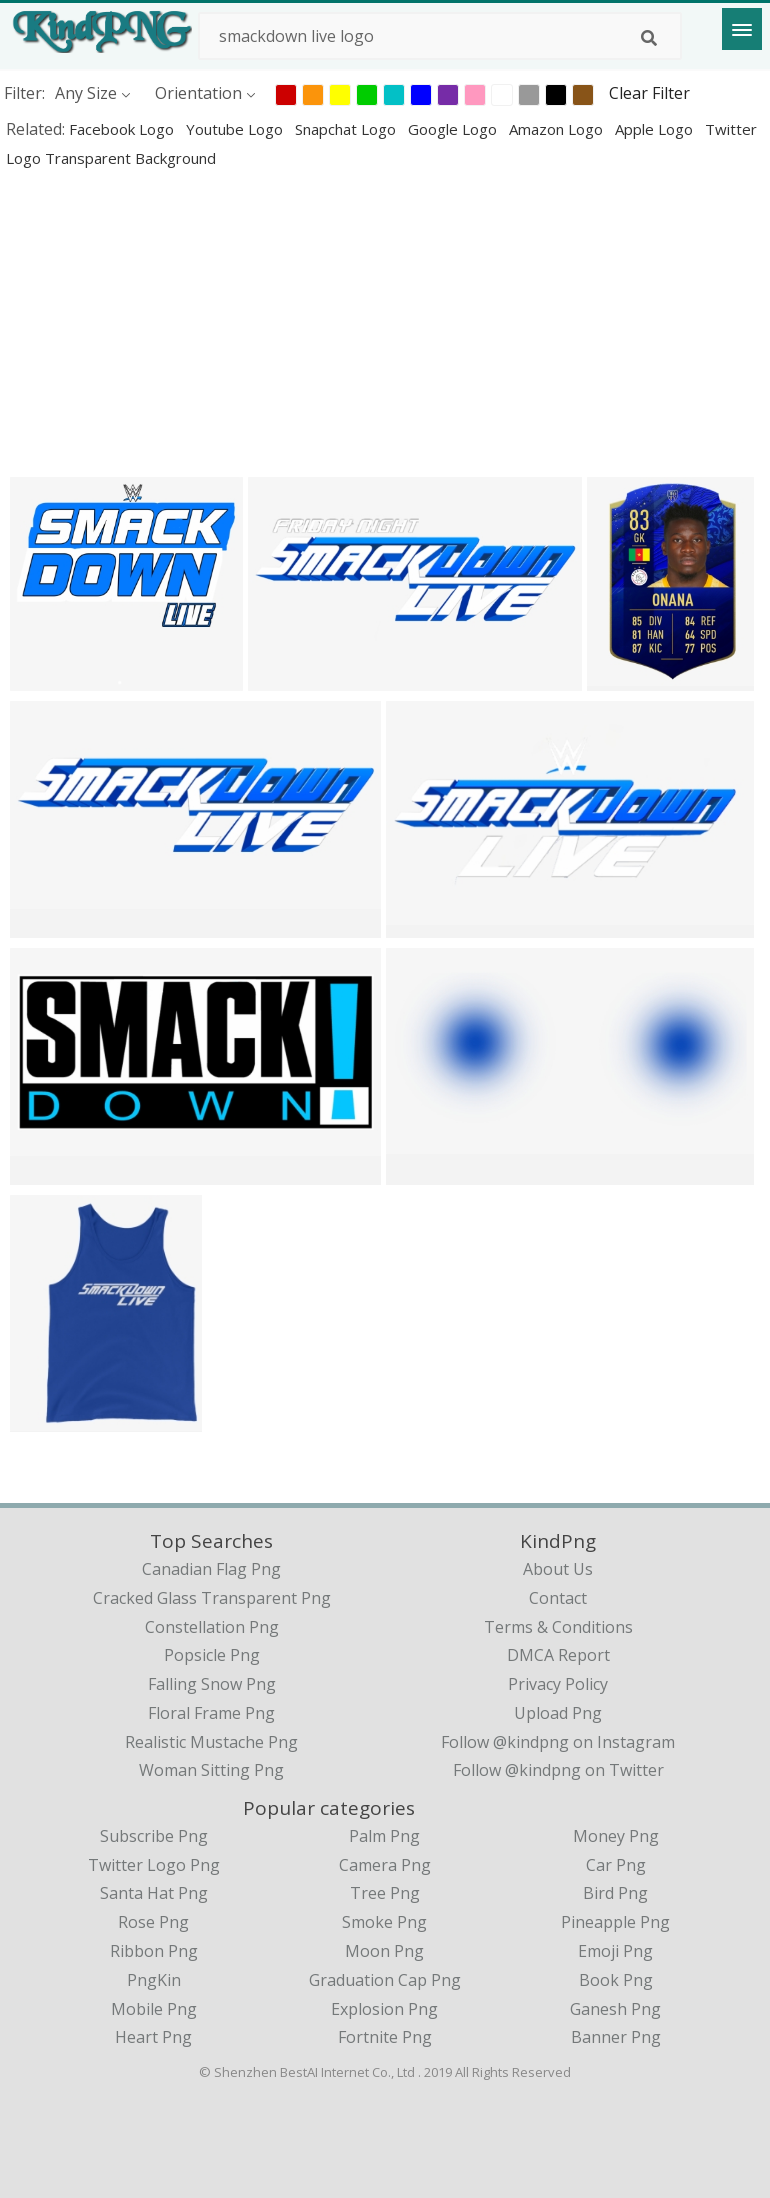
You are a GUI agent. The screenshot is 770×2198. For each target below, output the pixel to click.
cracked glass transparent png (212, 1598)
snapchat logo (347, 129)
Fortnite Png (385, 2037)
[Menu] (742, 29)
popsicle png (212, 1655)
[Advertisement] (385, 322)
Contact (558, 1598)
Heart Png (153, 2037)
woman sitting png (211, 1770)
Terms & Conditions (558, 1627)
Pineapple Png (615, 1922)
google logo (454, 129)
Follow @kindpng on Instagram (558, 1742)
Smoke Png (384, 1922)
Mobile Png (154, 2009)
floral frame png (211, 1713)
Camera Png (385, 1865)
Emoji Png (615, 1951)
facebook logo (123, 129)
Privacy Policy (558, 1684)
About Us (558, 1569)
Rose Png (153, 1922)
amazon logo (558, 129)
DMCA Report (558, 1655)
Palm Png (384, 1836)
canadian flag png (211, 1569)
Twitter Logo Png (154, 1865)
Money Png (616, 1836)
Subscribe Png (154, 1836)
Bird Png (615, 1893)
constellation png (212, 1627)
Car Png (616, 1865)
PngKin (154, 1980)
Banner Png (616, 2037)
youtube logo (236, 129)
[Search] (649, 38)
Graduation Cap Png (385, 1980)
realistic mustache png (211, 1742)
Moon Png (384, 1951)
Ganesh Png (615, 2009)
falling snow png (212, 1684)
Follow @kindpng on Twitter (558, 1770)
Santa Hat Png (154, 1893)
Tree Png (385, 1893)
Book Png (616, 1980)
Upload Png (558, 1713)
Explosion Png (384, 2009)
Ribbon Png (154, 1951)
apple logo (656, 129)
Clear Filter (649, 93)
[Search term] (440, 36)
